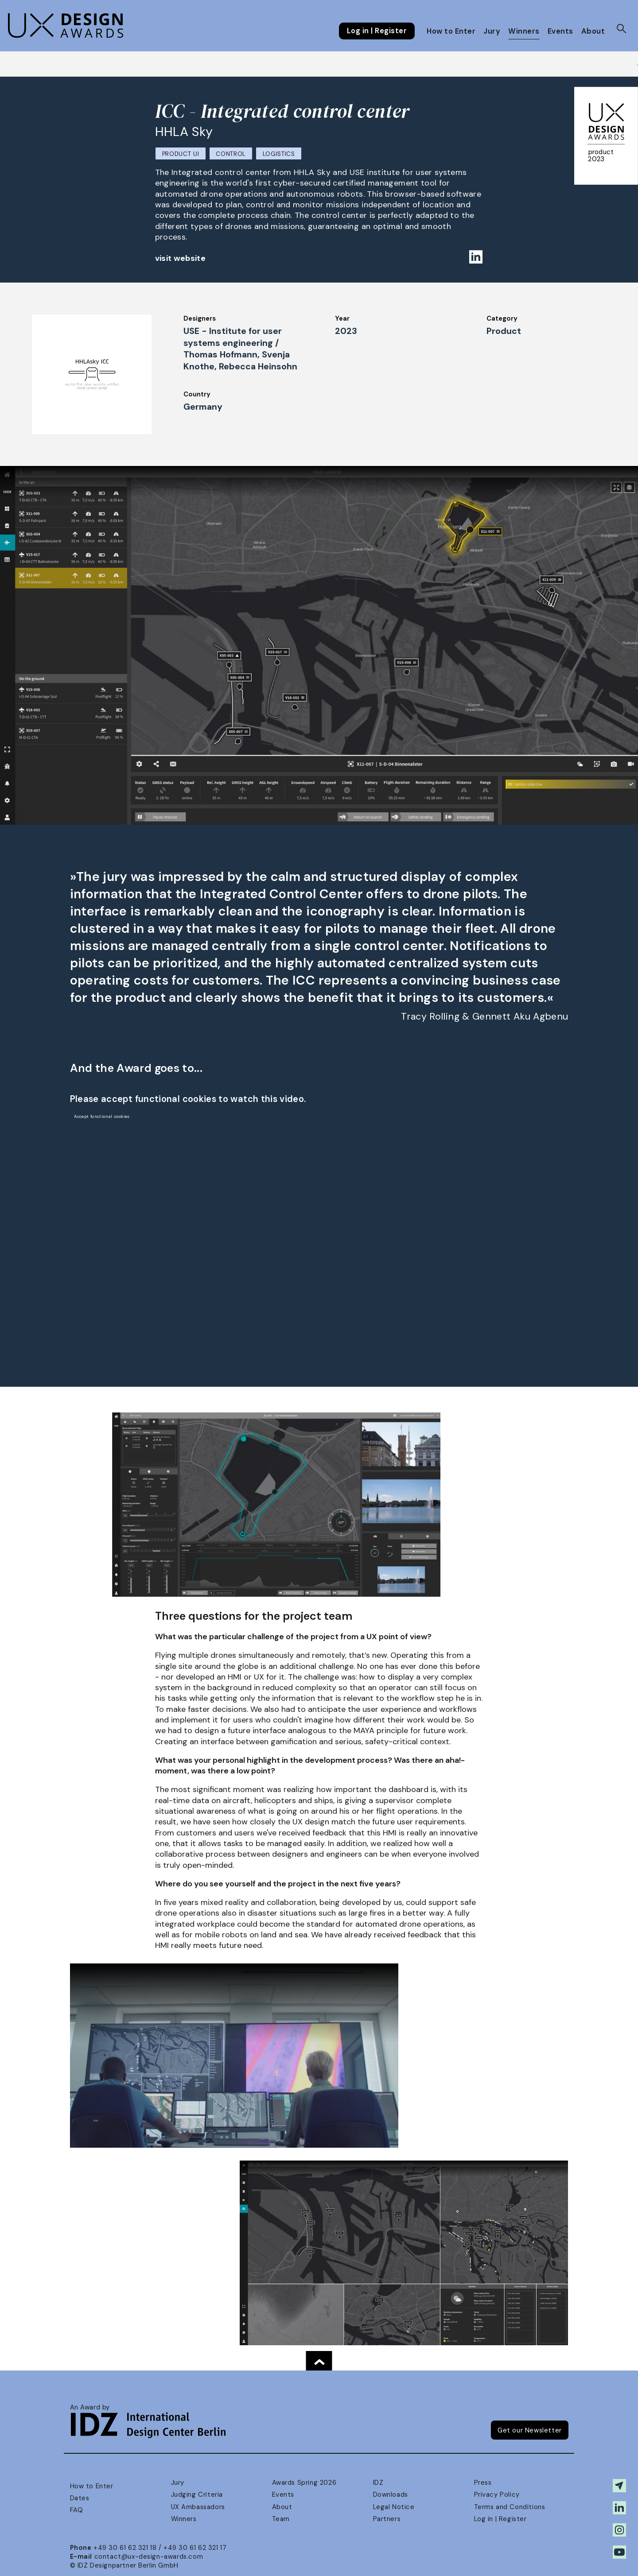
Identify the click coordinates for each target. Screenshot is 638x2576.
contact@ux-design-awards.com (148, 2556)
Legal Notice (394, 2506)
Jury (491, 31)
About (593, 31)
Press (483, 2482)
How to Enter (451, 31)
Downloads (390, 2494)
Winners (523, 31)
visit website (180, 258)
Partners (387, 2518)
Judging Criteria (197, 2494)
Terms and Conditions (509, 2506)
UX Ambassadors (198, 2506)
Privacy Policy (497, 2494)
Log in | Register (377, 31)
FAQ (76, 2510)
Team (281, 2518)
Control (231, 154)
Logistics (279, 154)
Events (560, 31)
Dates (79, 2498)
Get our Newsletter (530, 2430)
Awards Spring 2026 (304, 2482)
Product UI (180, 154)
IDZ (378, 2482)
